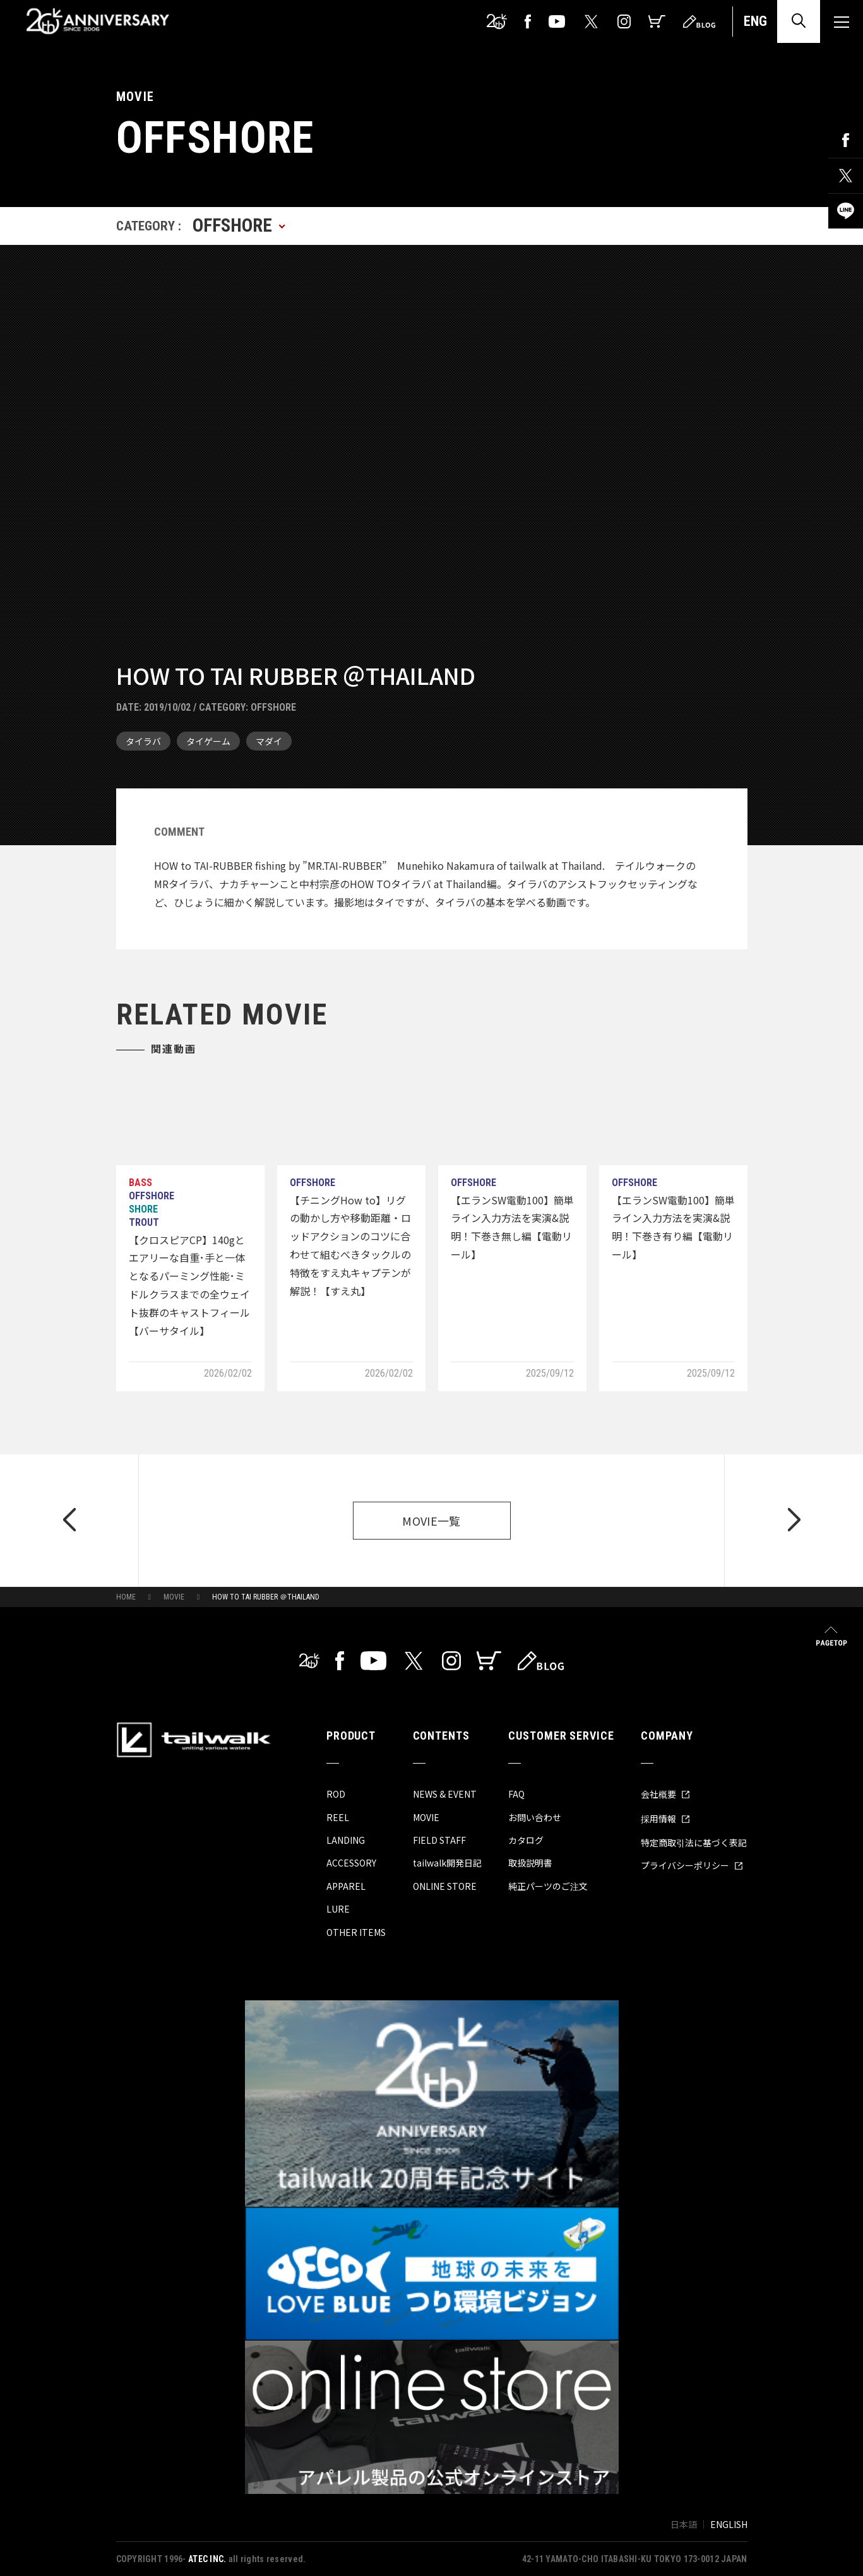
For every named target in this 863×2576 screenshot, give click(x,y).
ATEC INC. (207, 2559)
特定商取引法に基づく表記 (694, 1842)
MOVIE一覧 (431, 1520)
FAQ (516, 1794)
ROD (335, 1794)
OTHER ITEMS (356, 1932)
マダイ (269, 741)
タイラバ (143, 741)
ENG (755, 21)
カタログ (526, 1840)
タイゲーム (208, 741)
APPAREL (346, 1886)
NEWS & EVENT (445, 1794)
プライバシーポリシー (692, 1865)
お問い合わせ (534, 1817)
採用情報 (665, 1818)
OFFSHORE (273, 707)
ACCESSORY (351, 1862)
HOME (126, 1597)
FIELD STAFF (439, 1840)
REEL (337, 1817)
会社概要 (665, 1794)
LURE (338, 1908)
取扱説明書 (530, 1862)
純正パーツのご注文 (548, 1886)
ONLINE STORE (445, 1886)
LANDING (345, 1840)
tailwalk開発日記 (447, 1862)
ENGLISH (728, 2524)
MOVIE (174, 1597)
